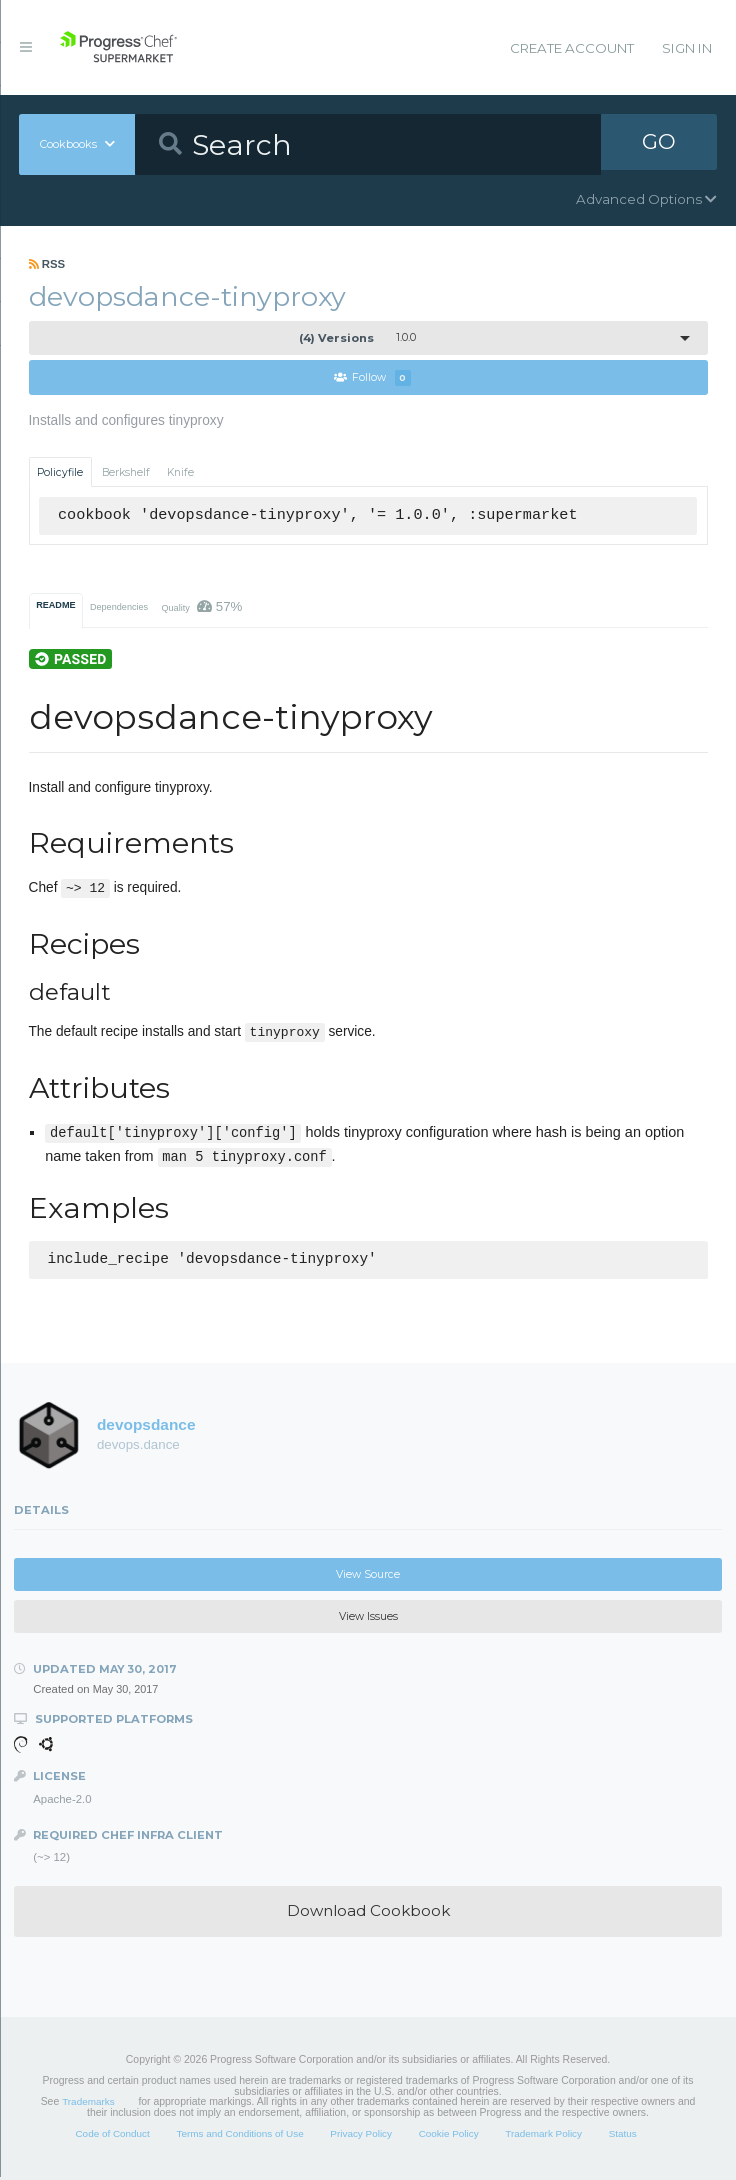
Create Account (572, 48)
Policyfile (60, 472)
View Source (368, 1576)
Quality (201, 607)
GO (659, 144)
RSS (47, 264)
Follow (373, 378)
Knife (180, 472)
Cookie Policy (449, 2136)
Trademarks (88, 2104)
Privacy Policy (361, 2136)
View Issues (368, 1619)
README (55, 606)
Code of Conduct (112, 2136)
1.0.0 (357, 338)
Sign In (687, 48)
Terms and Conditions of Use (239, 2136)
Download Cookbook (368, 1913)
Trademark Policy (543, 2136)
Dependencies (119, 608)
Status (623, 2136)
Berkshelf (126, 472)
